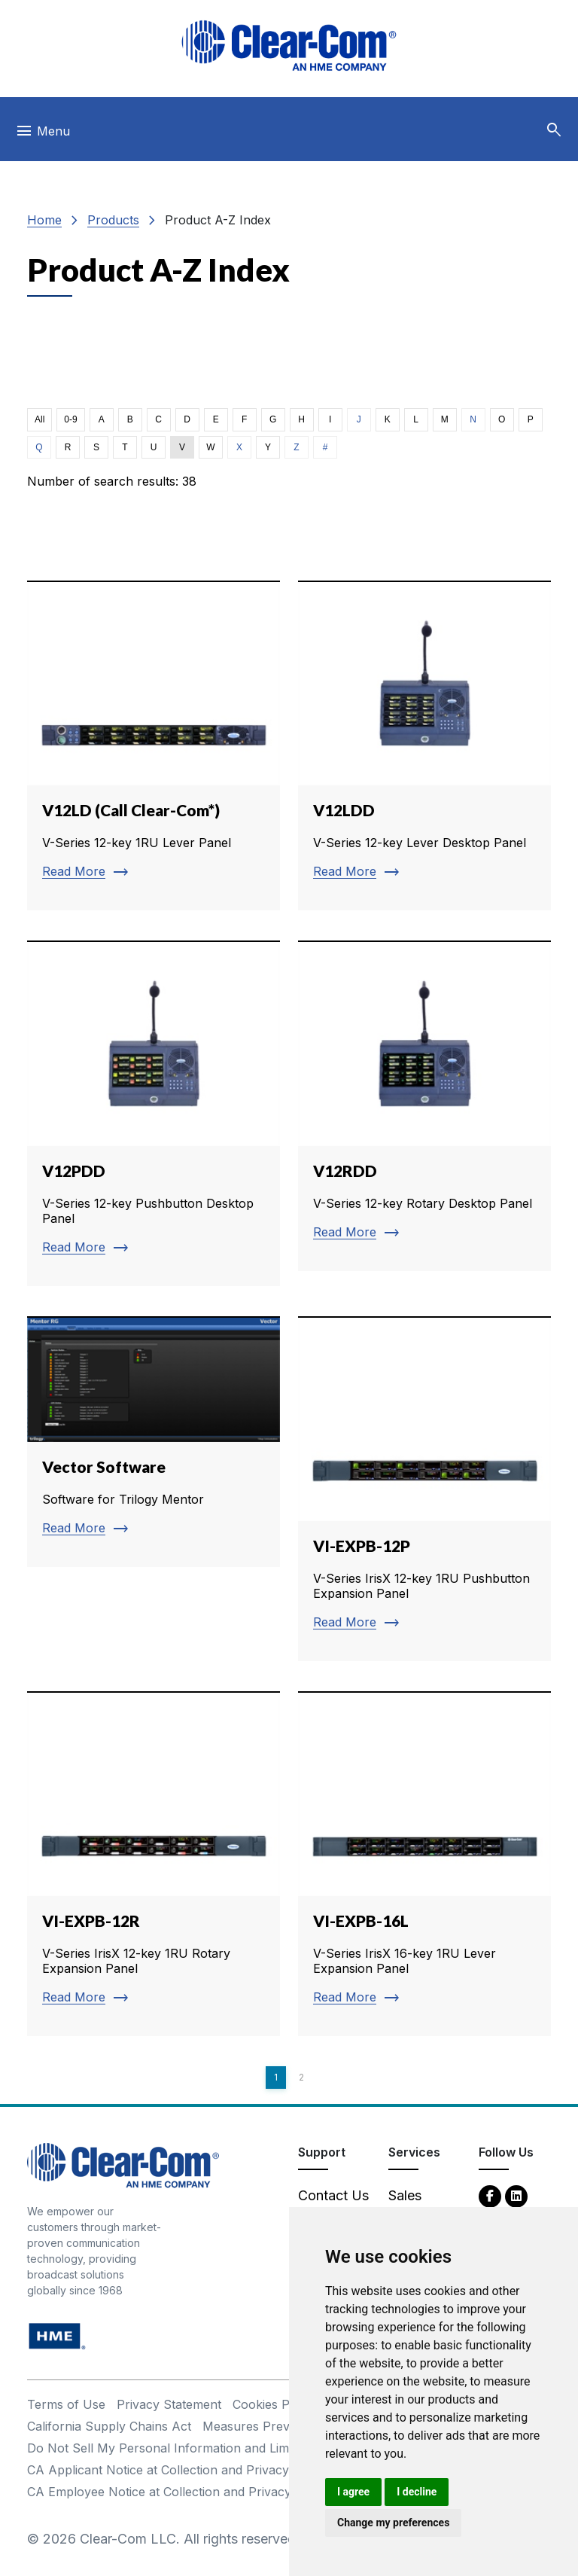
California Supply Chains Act (109, 2426)
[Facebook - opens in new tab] (490, 2195)
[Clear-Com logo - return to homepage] (289, 45)
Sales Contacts (416, 2205)
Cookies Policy (274, 2404)
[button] (554, 130)
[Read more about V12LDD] (424, 745)
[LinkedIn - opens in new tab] (516, 2195)
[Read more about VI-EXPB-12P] (424, 1488)
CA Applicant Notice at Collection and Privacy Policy (177, 2469)
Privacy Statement (169, 2404)
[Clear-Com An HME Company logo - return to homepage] (123, 2164)
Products (113, 219)
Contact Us (333, 2195)
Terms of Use (66, 2404)
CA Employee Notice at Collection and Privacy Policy (178, 2491)
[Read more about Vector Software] (153, 1441)
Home (44, 219)
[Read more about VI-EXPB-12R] (153, 1863)
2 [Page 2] (301, 2077)
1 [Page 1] (276, 2077)
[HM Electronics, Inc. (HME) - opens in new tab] (57, 2335)
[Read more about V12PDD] (153, 1112)
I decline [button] (417, 2492)
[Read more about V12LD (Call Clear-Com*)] (153, 745)
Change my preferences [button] (393, 2523)
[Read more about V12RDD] (424, 1105)
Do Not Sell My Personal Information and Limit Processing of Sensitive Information (265, 2448)
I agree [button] (353, 2492)
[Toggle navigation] (42, 134)
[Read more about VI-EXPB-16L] (424, 1863)
